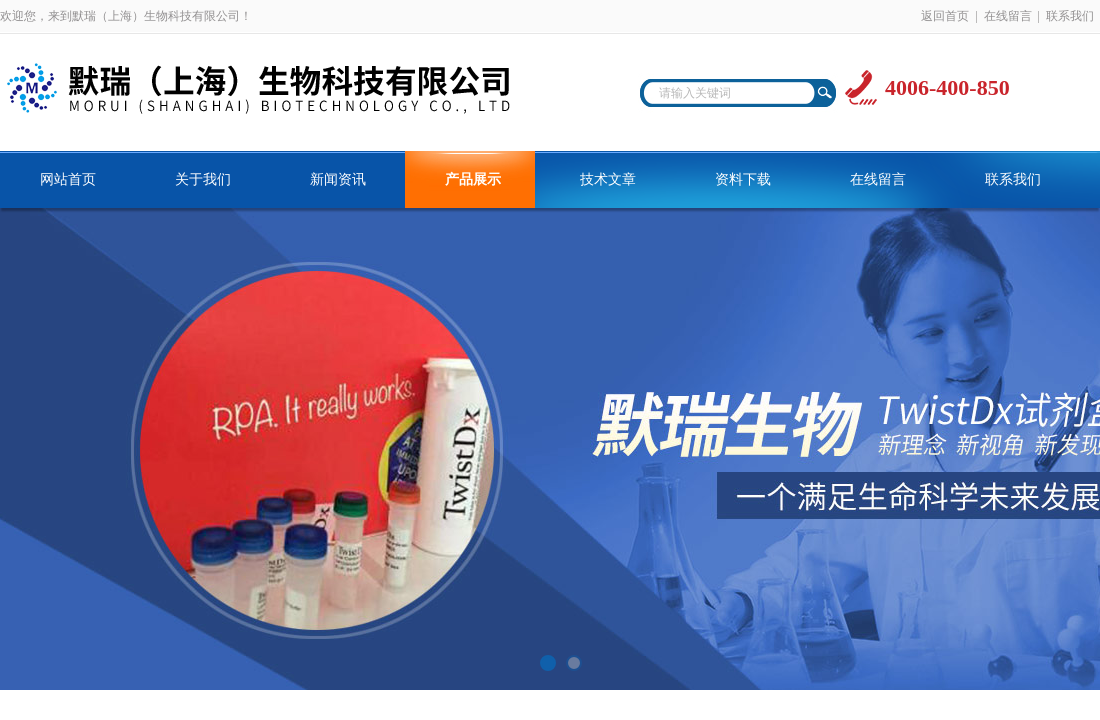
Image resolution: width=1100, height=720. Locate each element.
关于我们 (203, 179)
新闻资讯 (338, 179)
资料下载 (743, 179)
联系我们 (1070, 16)
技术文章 (608, 179)
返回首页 (945, 16)
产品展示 (473, 179)
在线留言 (1008, 16)
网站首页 (68, 179)
